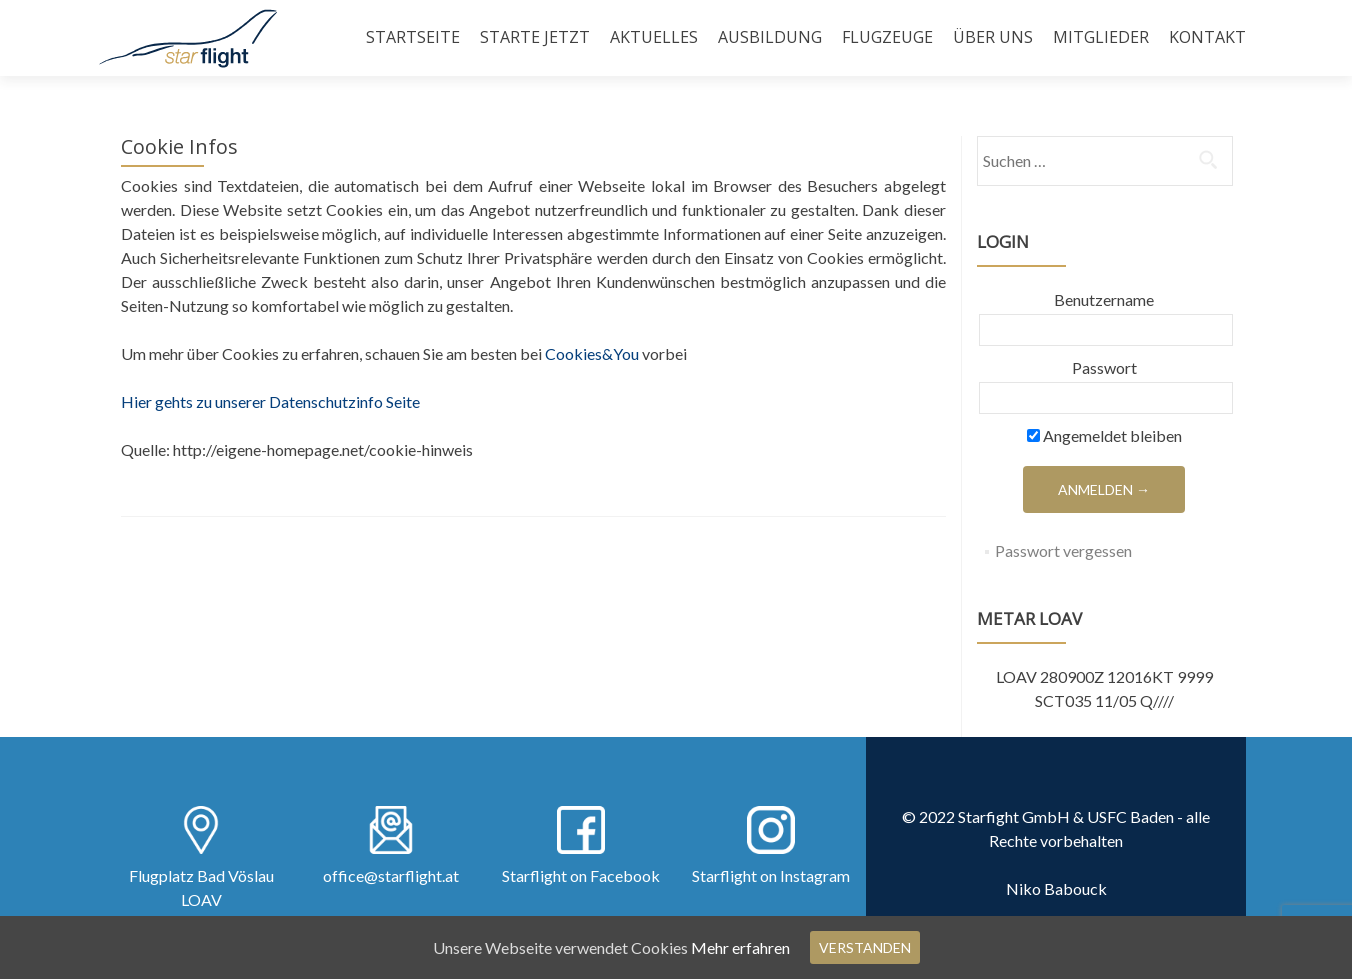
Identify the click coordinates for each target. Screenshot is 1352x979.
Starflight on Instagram (771, 875)
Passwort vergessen (1063, 550)
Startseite (413, 37)
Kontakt (1207, 37)
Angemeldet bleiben (1104, 435)
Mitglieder (1101, 37)
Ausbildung (770, 37)
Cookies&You (592, 353)
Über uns (993, 37)
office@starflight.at (391, 875)
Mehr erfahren (740, 947)
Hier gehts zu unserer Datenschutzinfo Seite (270, 401)
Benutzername (1104, 299)
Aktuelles (654, 37)
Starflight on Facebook (581, 875)
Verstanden (865, 947)
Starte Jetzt (535, 37)
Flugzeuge (887, 37)
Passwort (1104, 367)
